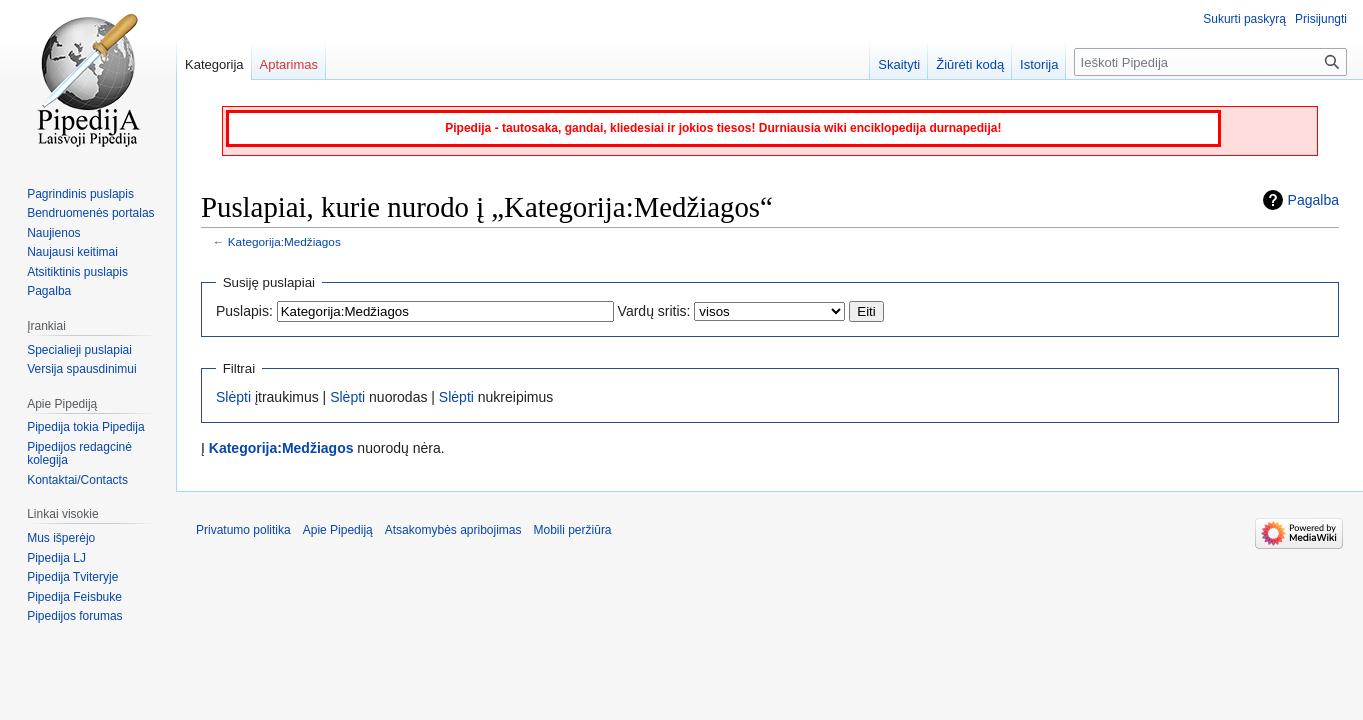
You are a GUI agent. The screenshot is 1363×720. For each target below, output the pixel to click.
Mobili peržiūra (573, 530)
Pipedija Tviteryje (72, 577)
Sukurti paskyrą (1244, 19)
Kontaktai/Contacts (77, 480)
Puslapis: (244, 311)
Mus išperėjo (61, 538)
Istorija (1039, 64)
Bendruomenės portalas (90, 213)
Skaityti (899, 64)
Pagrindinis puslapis (80, 194)
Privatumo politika (243, 530)
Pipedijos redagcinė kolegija (79, 454)
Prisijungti (1321, 19)
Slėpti (233, 397)
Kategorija (214, 64)
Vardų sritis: (654, 311)
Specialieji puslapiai (79, 350)
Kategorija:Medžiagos (284, 241)
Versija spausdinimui (81, 369)
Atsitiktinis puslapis (77, 272)
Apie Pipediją (338, 530)
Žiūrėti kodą (970, 64)
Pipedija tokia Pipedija (85, 427)
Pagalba (1313, 200)
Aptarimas (289, 64)
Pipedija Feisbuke (74, 597)
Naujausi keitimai (72, 252)
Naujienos (53, 233)
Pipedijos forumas (74, 616)
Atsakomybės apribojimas (453, 530)
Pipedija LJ (56, 558)
